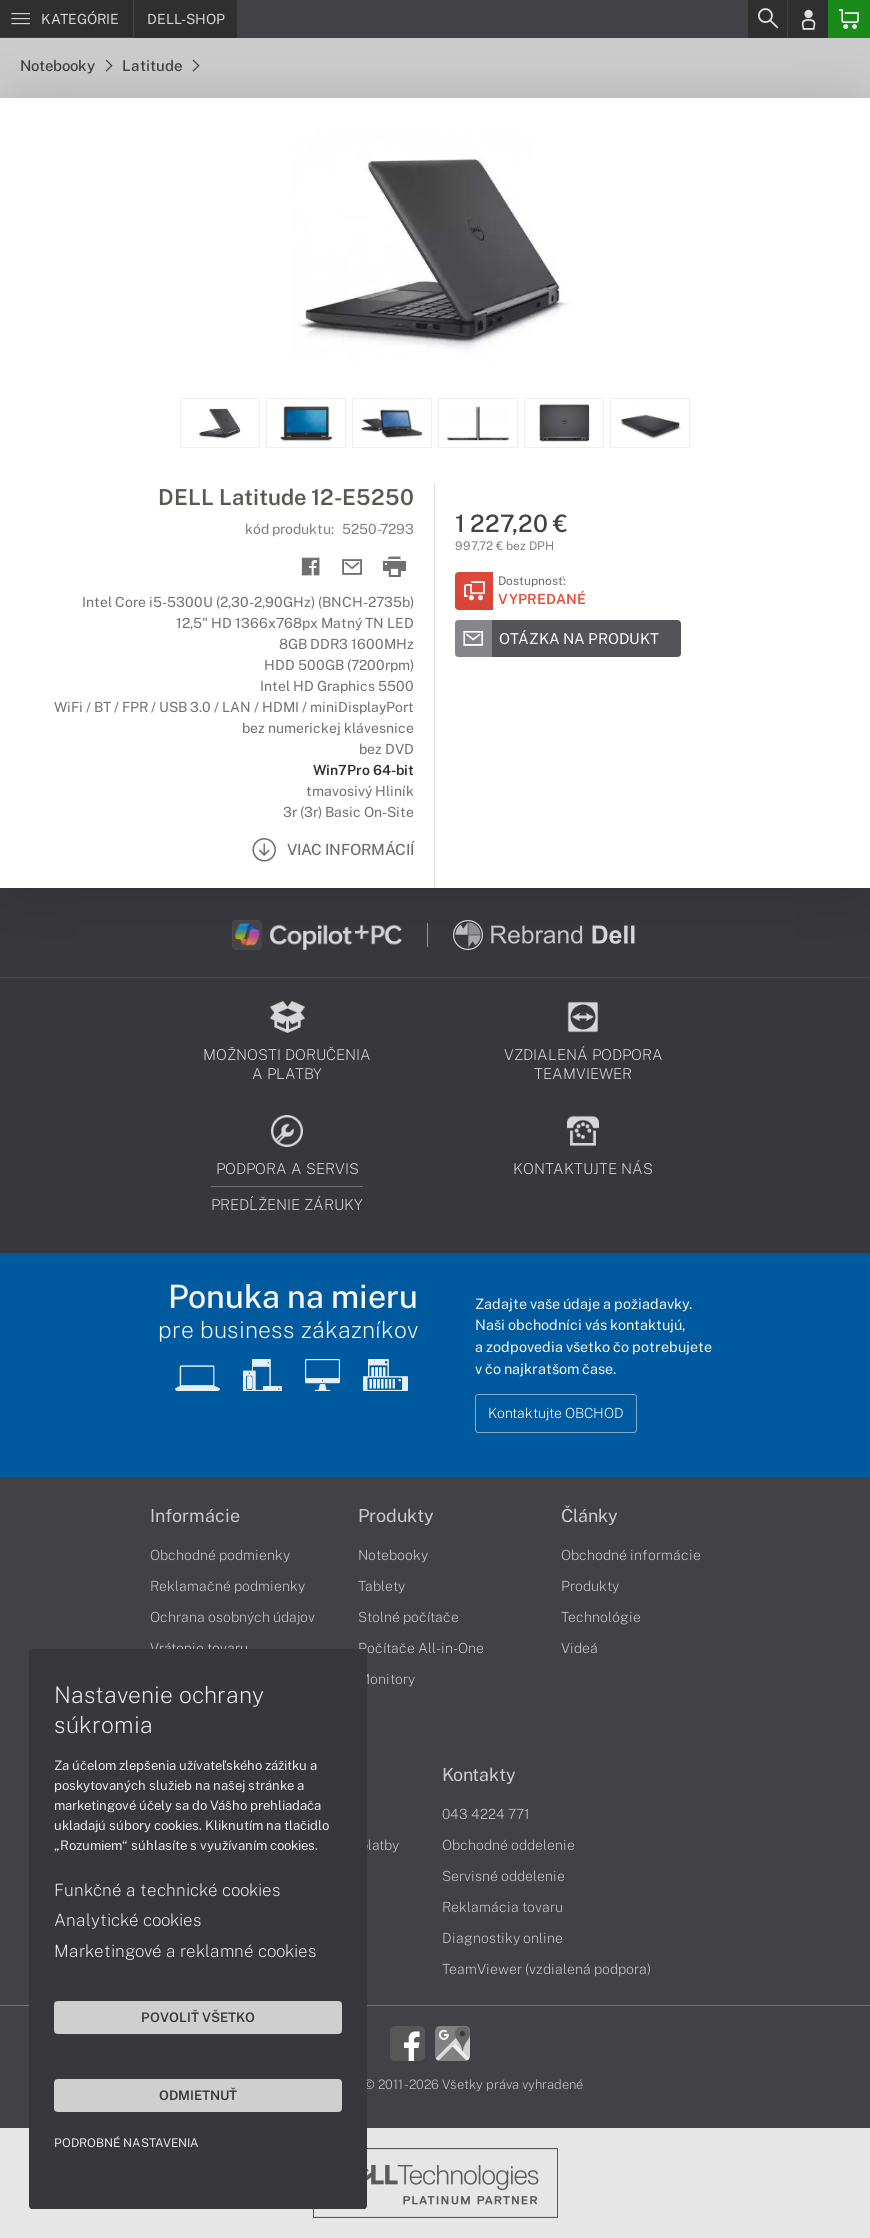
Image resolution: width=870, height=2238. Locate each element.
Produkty (396, 1516)
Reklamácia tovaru (502, 1907)
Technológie (601, 1617)
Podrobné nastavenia (127, 2142)
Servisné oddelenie (503, 1876)
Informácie (195, 1516)
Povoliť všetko (190, 2016)
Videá (579, 1648)
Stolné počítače (408, 1617)
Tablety (381, 1586)
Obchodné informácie (631, 1555)
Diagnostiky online (502, 1938)
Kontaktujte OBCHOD (556, 1413)
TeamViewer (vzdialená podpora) (546, 1969)
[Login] (808, 19)
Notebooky (66, 65)
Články (589, 1516)
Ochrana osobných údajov (232, 1617)
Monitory (386, 1679)
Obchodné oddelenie (508, 1845)
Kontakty (479, 1775)
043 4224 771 (486, 1814)
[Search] (767, 19)
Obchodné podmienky (220, 1555)
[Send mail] (352, 567)
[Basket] (849, 19)
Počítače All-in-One (421, 1648)
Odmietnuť (190, 2094)
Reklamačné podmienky (227, 1586)
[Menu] (66, 19)
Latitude (160, 65)
